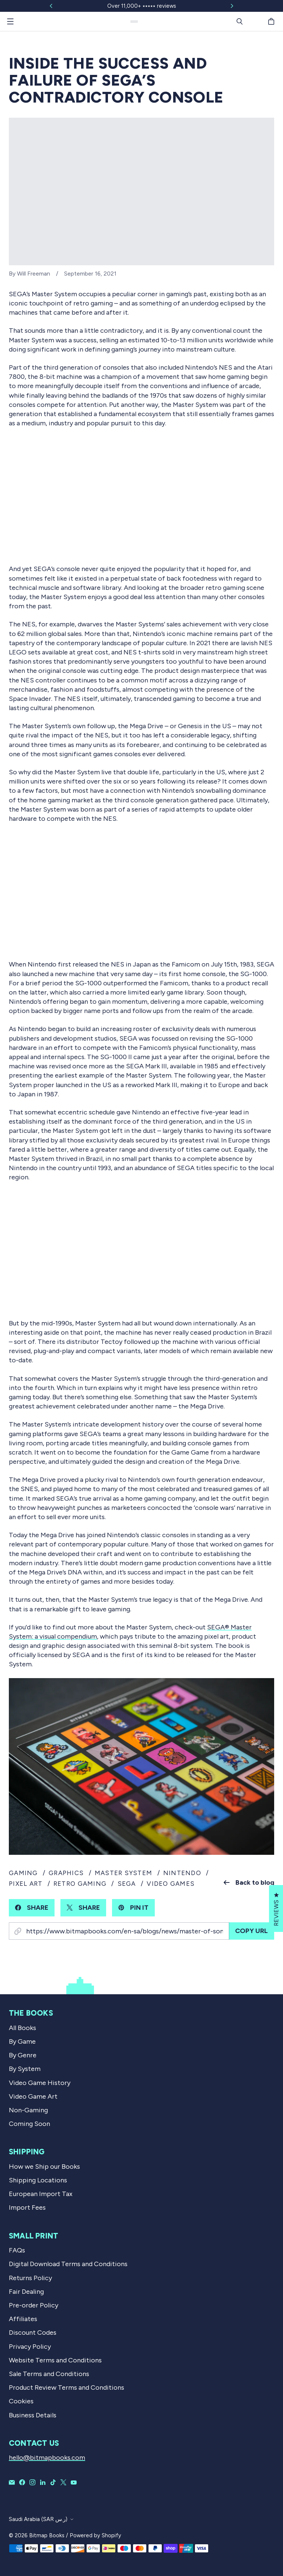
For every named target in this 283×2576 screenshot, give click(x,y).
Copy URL (251, 1931)
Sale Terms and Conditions (49, 2374)
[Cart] (272, 21)
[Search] (239, 21)
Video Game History (39, 2083)
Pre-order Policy (33, 2305)
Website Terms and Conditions (55, 2360)
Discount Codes (32, 2332)
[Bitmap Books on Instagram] (32, 2482)
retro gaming (79, 1883)
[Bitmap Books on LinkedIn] (43, 2482)
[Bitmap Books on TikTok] (53, 2482)
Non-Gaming (28, 2110)
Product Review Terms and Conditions (66, 2387)
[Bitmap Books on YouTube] (74, 2482)
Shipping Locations (38, 2180)
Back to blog (248, 1882)
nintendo (182, 1873)
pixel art (25, 1883)
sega (127, 1883)
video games (171, 1883)
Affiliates (23, 2319)
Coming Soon (29, 2124)
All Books (22, 2028)
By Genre (22, 2055)
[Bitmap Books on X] (63, 2482)
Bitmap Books (46, 2535)
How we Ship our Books (44, 2166)
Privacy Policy (30, 2346)
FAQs (17, 2250)
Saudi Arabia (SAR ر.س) (38, 2519)
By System (25, 2069)
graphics (66, 1873)
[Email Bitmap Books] (12, 2482)
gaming (23, 1873)
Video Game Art (33, 2096)
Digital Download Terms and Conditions (68, 2264)
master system (123, 1873)
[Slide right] (232, 6)
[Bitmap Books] (134, 21)
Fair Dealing (26, 2292)
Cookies (21, 2401)
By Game (22, 2041)
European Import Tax (41, 2194)
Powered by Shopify (95, 2535)
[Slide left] (51, 6)
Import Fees (27, 2207)
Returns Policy (30, 2278)
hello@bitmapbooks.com (47, 2458)
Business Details (32, 2415)
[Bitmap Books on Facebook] (22, 2482)
